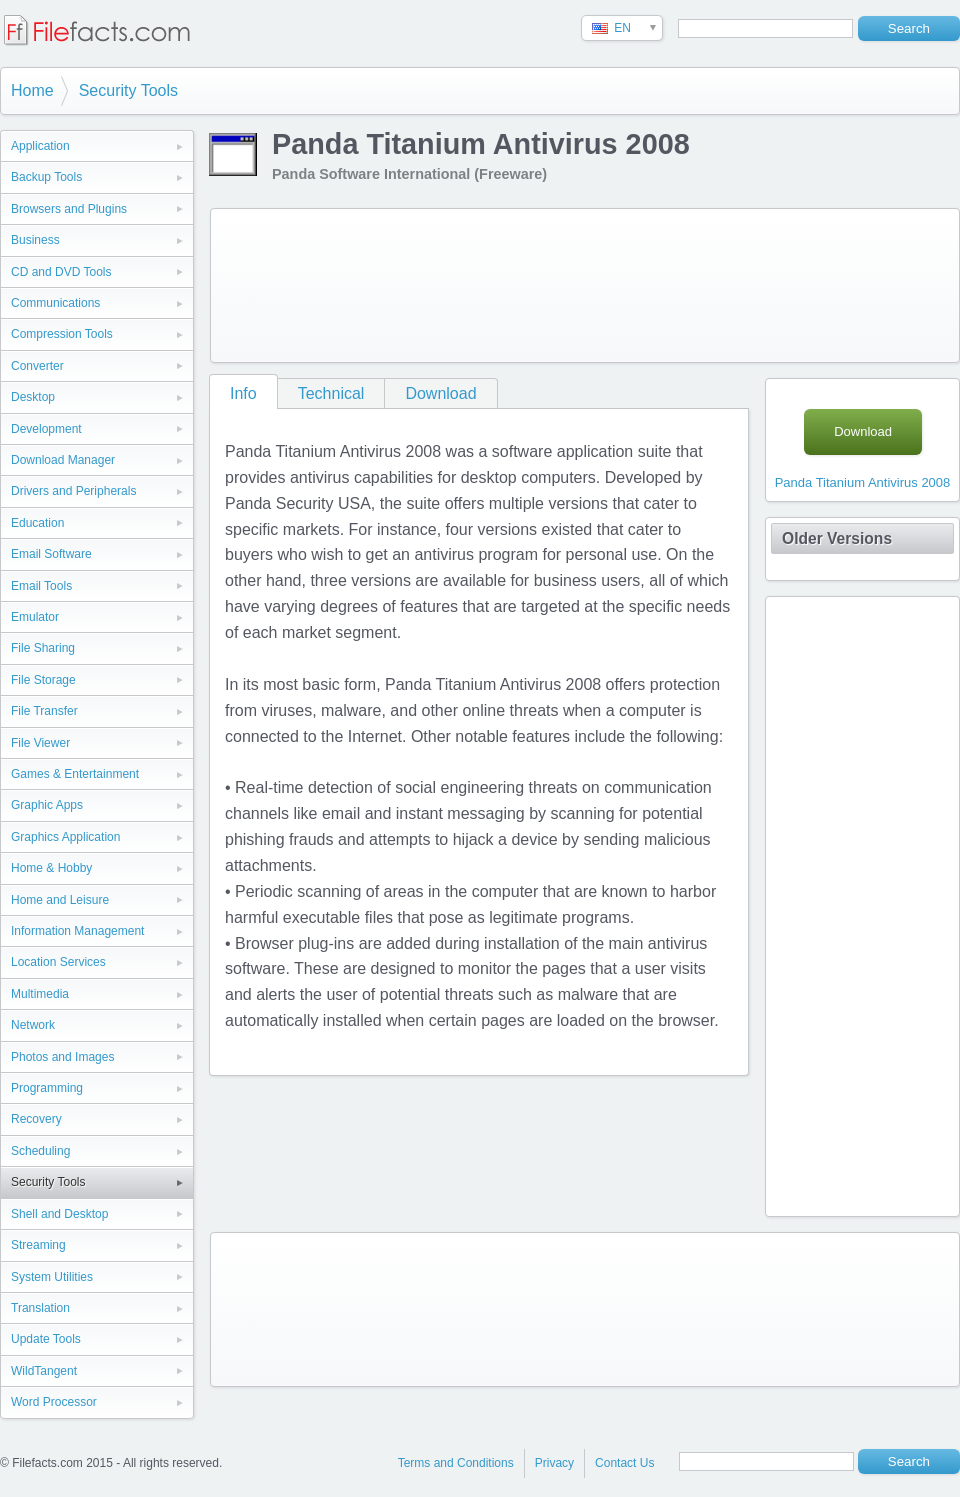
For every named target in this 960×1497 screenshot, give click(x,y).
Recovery (36, 1119)
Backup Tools (46, 177)
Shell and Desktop (59, 1214)
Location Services (58, 962)
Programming (47, 1088)
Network (33, 1025)
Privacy (554, 1463)
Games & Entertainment (75, 774)
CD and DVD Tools (61, 272)
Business (35, 240)
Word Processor (54, 1402)
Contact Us (624, 1463)
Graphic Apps (47, 805)
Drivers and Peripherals (73, 491)
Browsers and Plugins (69, 209)
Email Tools (41, 586)
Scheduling (40, 1151)
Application (40, 146)
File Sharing (43, 648)
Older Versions (837, 538)
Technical (331, 393)
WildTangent (44, 1371)
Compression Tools (62, 334)
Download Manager (63, 460)
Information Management (77, 931)
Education (37, 523)
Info (243, 393)
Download (440, 393)
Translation (40, 1308)
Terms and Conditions (456, 1463)
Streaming (38, 1245)
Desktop (33, 397)
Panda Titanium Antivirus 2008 (863, 482)
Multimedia (40, 994)
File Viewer (40, 743)
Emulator (35, 617)
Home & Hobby (51, 868)
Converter (37, 366)
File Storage (43, 680)
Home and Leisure (60, 900)
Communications (55, 303)
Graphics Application (65, 837)
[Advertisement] (298, 281)
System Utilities (52, 1277)
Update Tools (46, 1339)
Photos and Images (62, 1057)
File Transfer (44, 711)
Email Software (51, 554)
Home (32, 90)
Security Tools (128, 90)
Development (46, 429)
